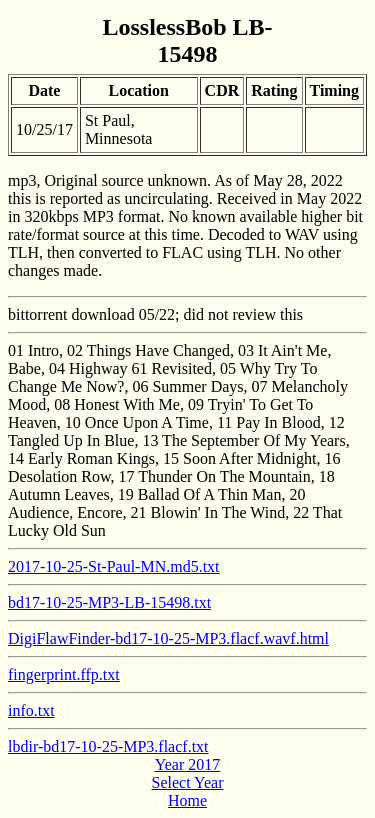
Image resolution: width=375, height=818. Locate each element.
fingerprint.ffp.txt (64, 674)
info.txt (31, 710)
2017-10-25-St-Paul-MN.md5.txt (114, 566)
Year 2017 (187, 764)
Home (187, 800)
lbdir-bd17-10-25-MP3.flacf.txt (108, 746)
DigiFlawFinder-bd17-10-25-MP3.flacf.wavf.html (168, 638)
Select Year (188, 782)
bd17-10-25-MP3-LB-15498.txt (109, 602)
